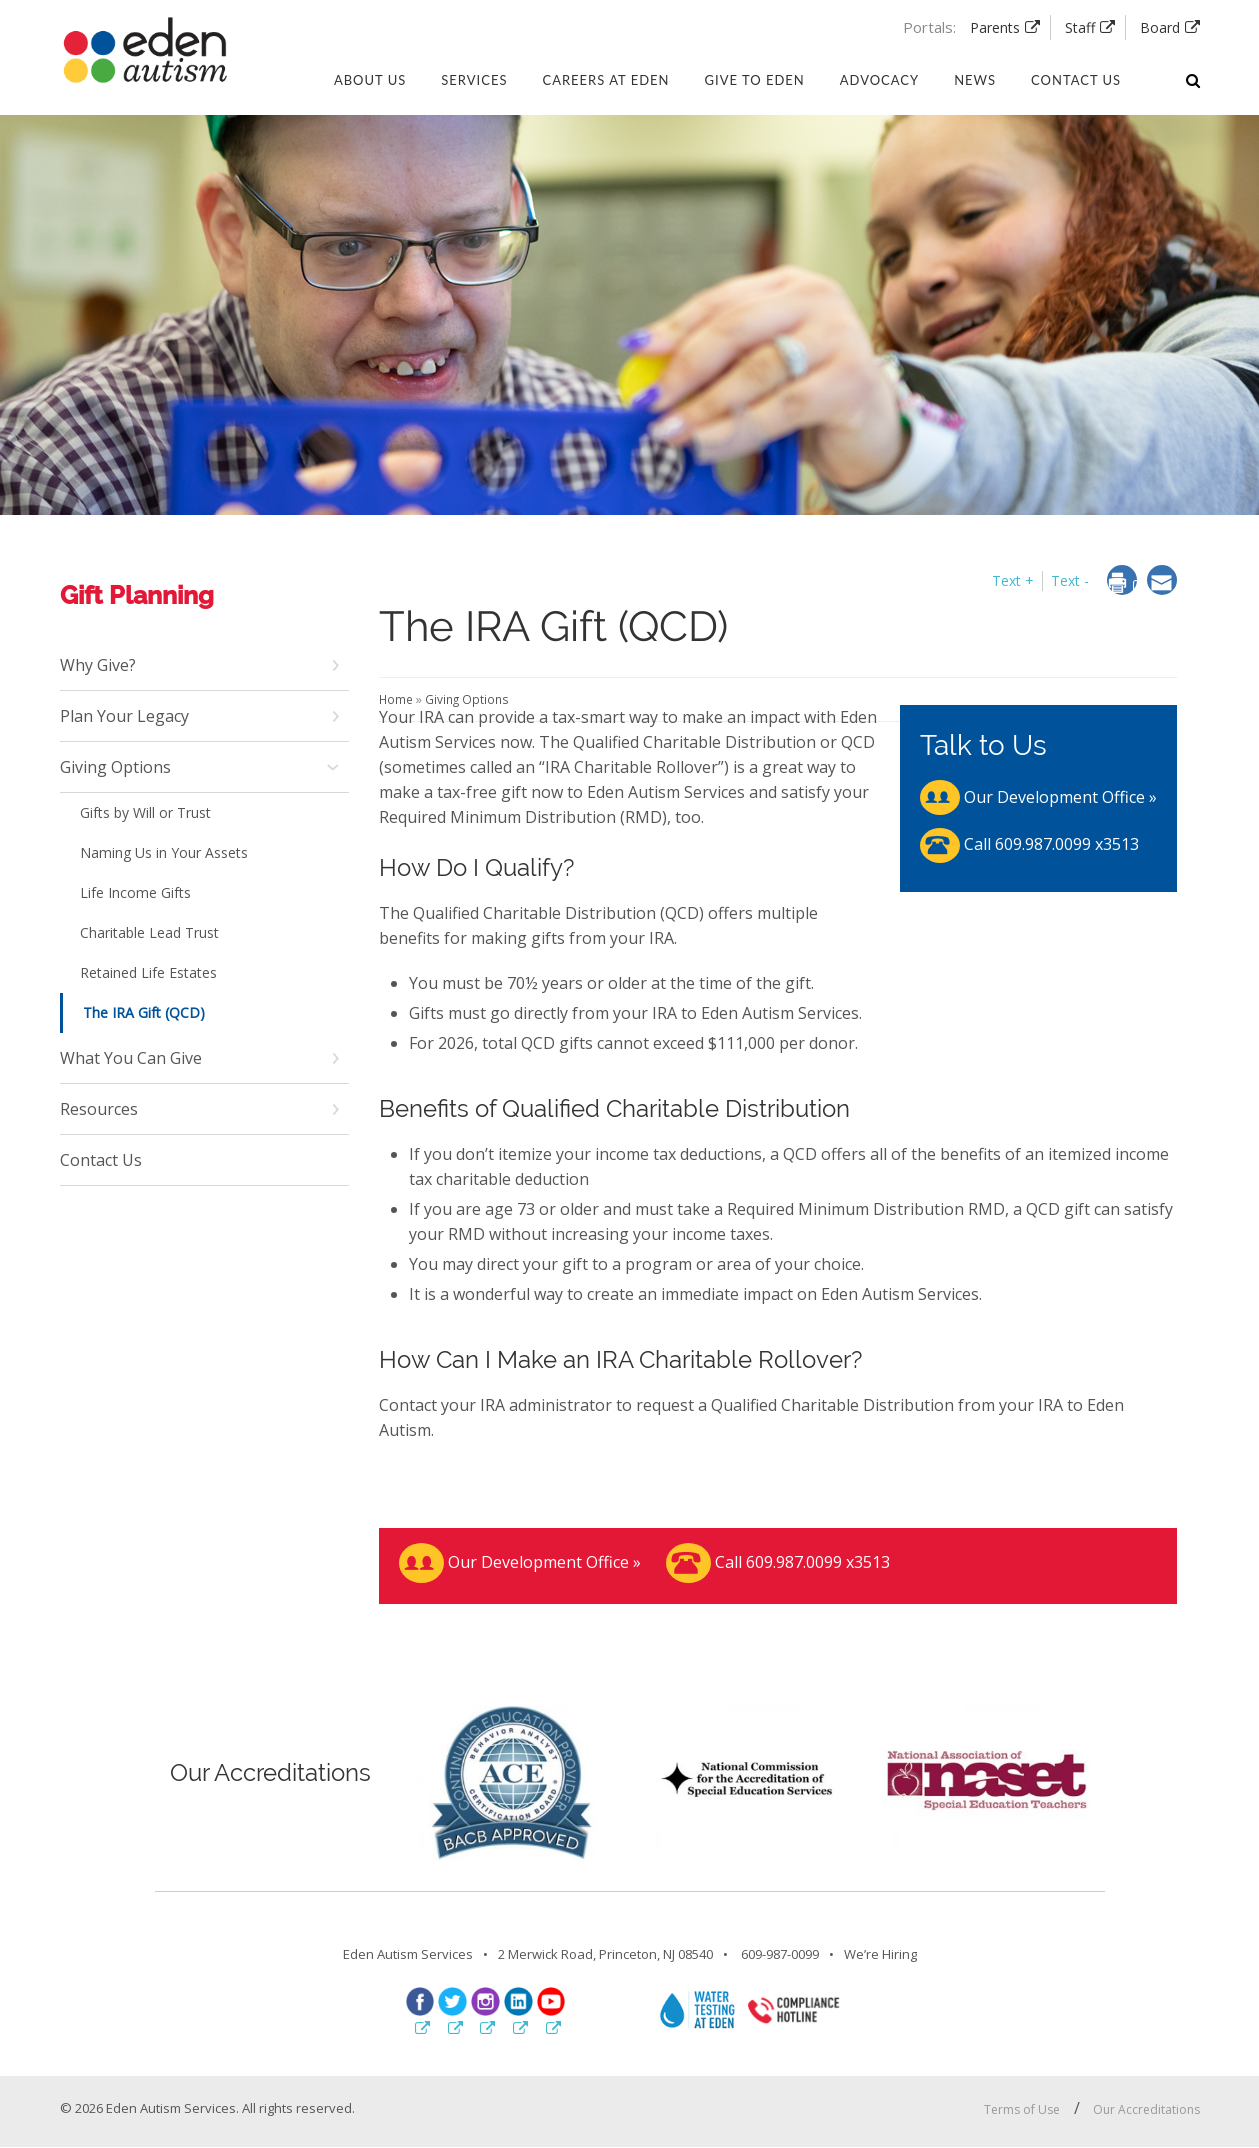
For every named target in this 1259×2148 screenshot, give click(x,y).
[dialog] (1127, 584)
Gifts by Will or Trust (145, 812)
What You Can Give (131, 1058)
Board (1160, 27)
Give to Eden (755, 80)
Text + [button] (1013, 580)
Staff (1080, 27)
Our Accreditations (1146, 2109)
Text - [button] (1070, 580)
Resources (99, 1109)
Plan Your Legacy (124, 716)
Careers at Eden (605, 80)
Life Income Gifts (135, 892)
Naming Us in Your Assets (164, 852)
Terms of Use (1022, 2109)
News (975, 80)
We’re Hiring (880, 1954)
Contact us (1076, 80)
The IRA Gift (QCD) (144, 1012)
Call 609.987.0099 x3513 (1029, 844)
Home (397, 699)
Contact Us (101, 1160)
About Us (370, 80)
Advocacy (879, 80)
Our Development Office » (1038, 797)
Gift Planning (137, 595)
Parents (995, 27)
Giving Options (115, 767)
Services (474, 80)
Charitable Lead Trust (149, 932)
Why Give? (98, 665)
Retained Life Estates (148, 972)
